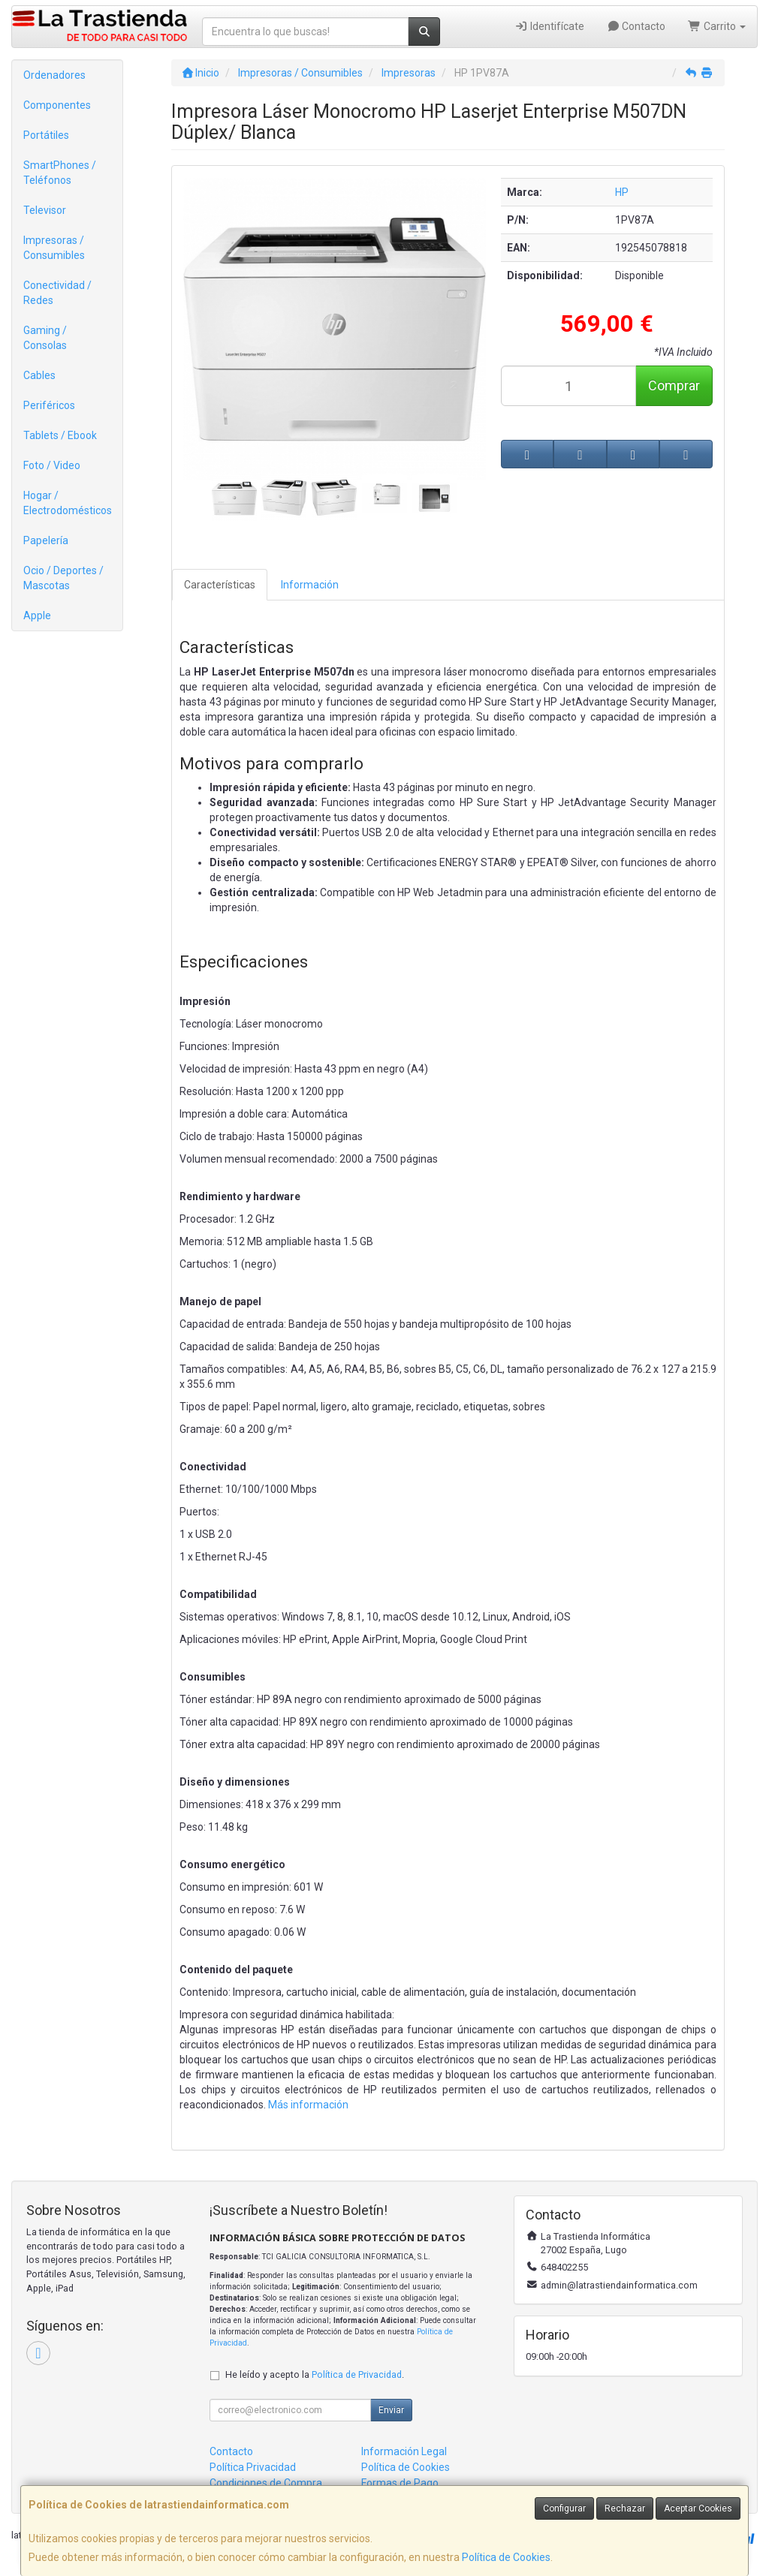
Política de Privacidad (357, 2374)
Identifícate (549, 26)
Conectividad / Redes (57, 292)
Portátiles (46, 135)
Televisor (44, 210)
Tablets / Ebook (60, 435)
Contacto (636, 26)
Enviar (391, 2410)
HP (622, 192)
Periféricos (49, 405)
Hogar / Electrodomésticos (67, 502)
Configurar (564, 2508)
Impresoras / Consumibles (54, 247)
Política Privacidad (253, 2467)
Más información (308, 2105)
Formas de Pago (400, 2483)
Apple (37, 615)
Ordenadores (54, 75)
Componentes (57, 105)
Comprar (674, 385)
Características (219, 585)
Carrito (717, 26)
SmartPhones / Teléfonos (59, 172)
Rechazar (625, 2508)
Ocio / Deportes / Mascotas (63, 577)
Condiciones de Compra (266, 2483)
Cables (39, 375)
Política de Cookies (506, 2557)
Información (310, 585)
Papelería (45, 540)
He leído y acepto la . (314, 2374)
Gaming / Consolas (45, 337)
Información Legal (404, 2451)
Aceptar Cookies (698, 2508)
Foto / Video (51, 465)
